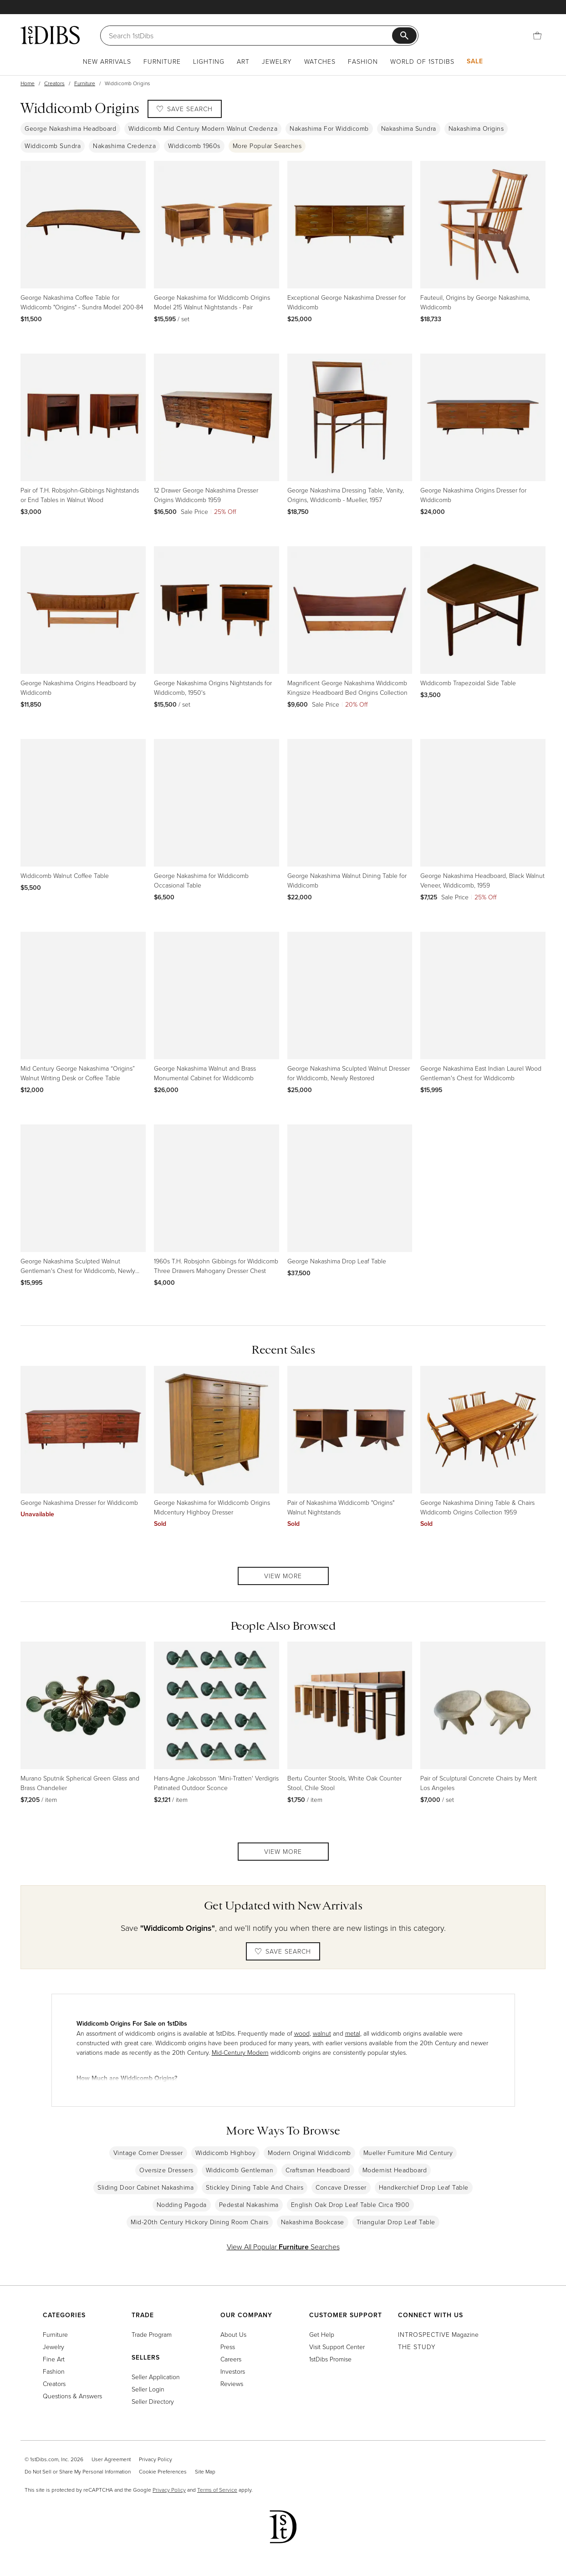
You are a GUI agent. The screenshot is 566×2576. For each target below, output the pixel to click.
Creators (54, 83)
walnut (322, 2033)
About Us (233, 2334)
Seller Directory (153, 2401)
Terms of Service (217, 2490)
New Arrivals (107, 61)
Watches (320, 61)
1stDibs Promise (330, 2359)
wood (302, 2033)
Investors (232, 2371)
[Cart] (537, 35)
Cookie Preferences (163, 2471)
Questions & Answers (72, 2395)
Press (227, 2346)
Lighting (208, 61)
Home (27, 83)
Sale (475, 61)
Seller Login (148, 2389)
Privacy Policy (155, 2459)
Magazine (438, 2334)
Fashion (363, 61)
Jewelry (277, 61)
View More (283, 1575)
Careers (230, 2359)
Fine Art (54, 2359)
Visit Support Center (337, 2346)
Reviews (231, 2383)
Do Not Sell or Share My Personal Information (78, 2471)
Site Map (205, 2471)
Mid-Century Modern (240, 2052)
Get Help (321, 2334)
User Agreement (111, 2459)
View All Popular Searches (283, 2247)
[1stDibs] (50, 35)
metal (352, 2033)
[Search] (250, 35)
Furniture (162, 61)
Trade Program (152, 2334)
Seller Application (156, 2376)
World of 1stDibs (422, 61)
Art (243, 61)
